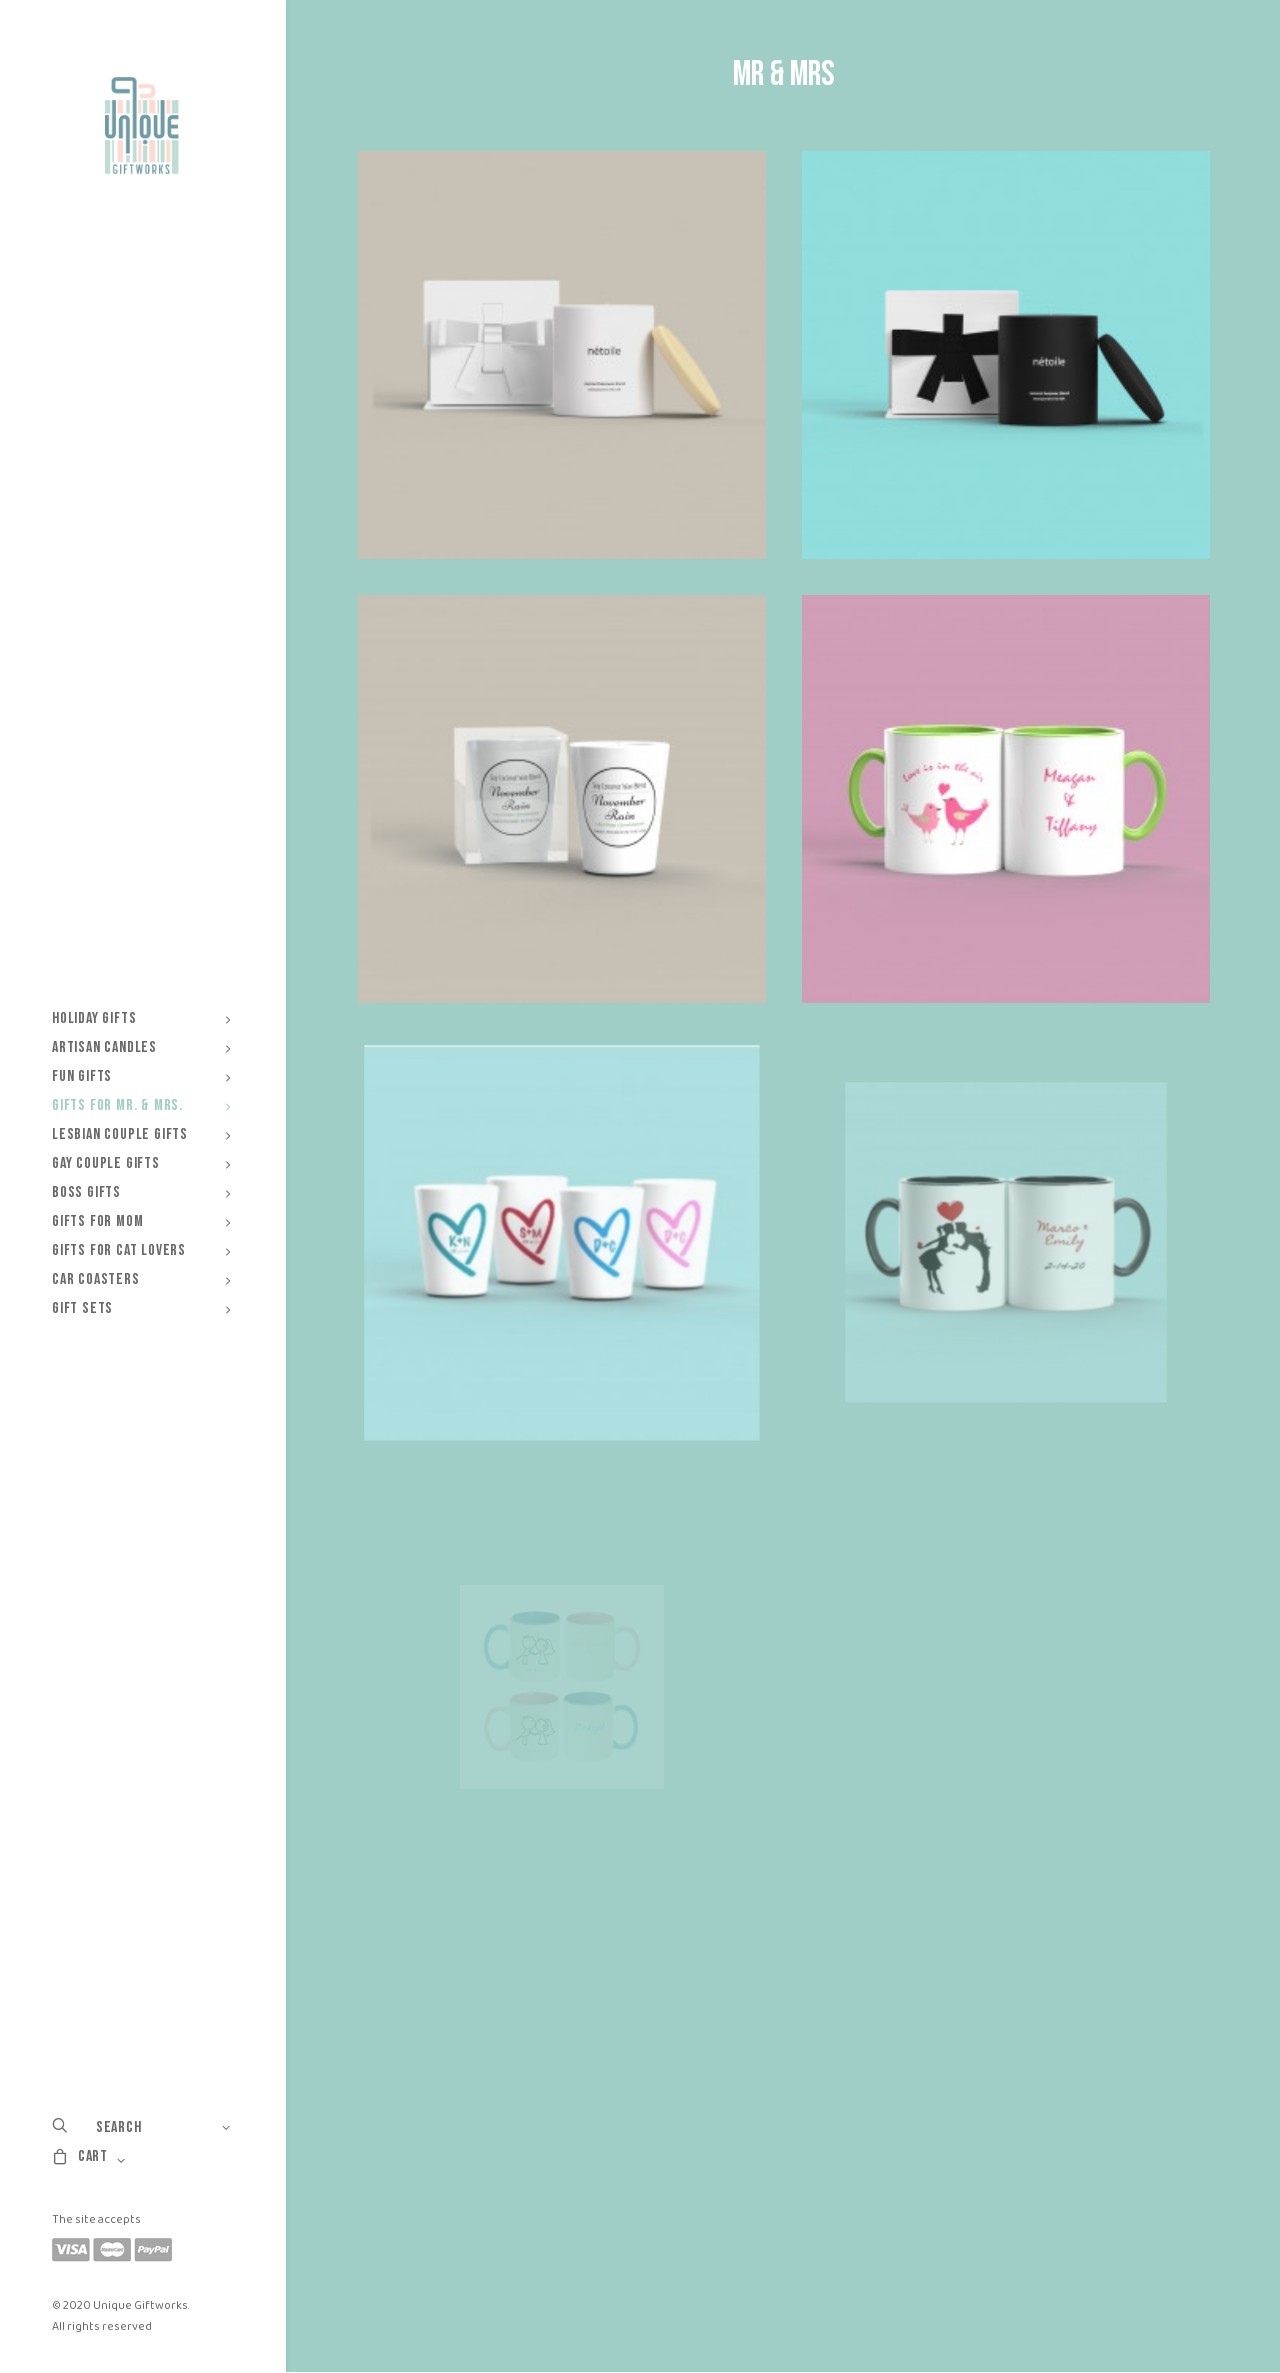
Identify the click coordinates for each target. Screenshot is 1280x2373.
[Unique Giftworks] (141, 126)
